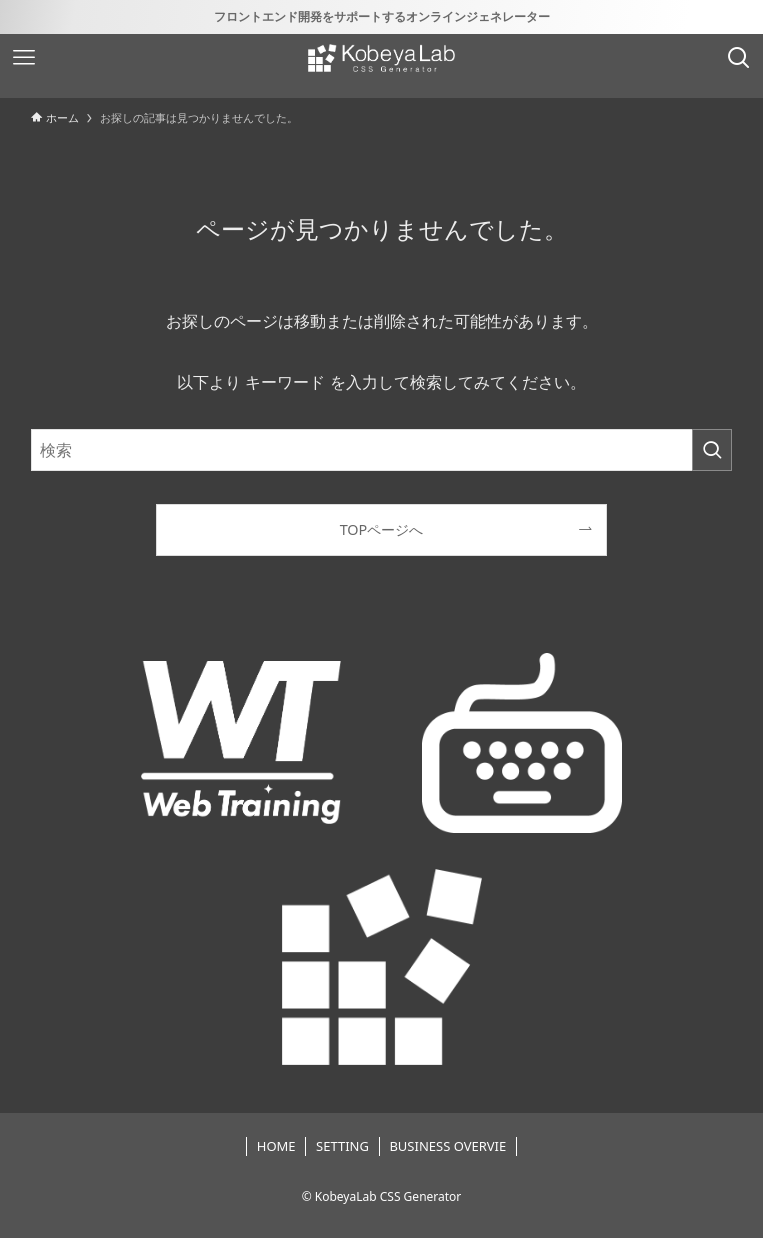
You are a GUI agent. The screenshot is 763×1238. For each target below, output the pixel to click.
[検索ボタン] (739, 58)
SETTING (342, 1146)
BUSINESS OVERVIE (447, 1146)
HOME (276, 1146)
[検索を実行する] (712, 450)
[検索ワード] (382, 450)
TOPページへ (382, 529)
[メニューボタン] (24, 58)
